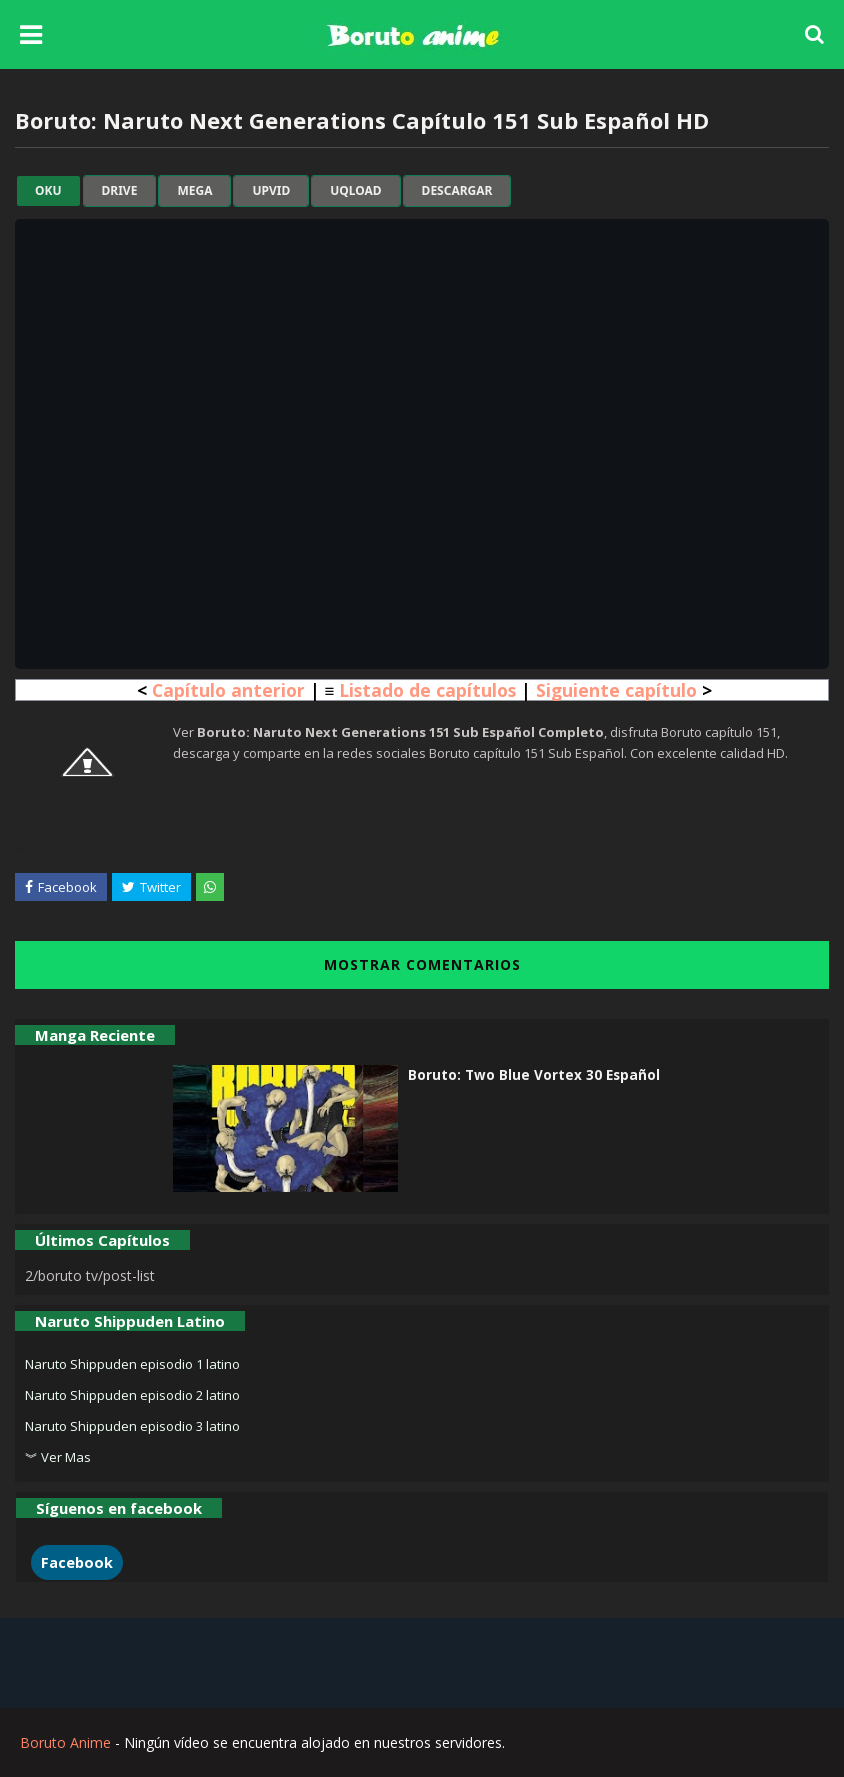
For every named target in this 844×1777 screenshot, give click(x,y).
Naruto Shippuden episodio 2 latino (132, 1395)
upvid (271, 191)
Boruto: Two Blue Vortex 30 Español (534, 1075)
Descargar (457, 191)
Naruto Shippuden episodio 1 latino (132, 1364)
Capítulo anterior (228, 690)
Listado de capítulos (427, 690)
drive (120, 191)
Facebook (77, 1562)
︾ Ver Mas (58, 1457)
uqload (355, 191)
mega (194, 191)
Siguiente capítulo (616, 690)
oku (48, 191)
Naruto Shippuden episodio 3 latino (132, 1426)
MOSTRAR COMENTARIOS (422, 964)
